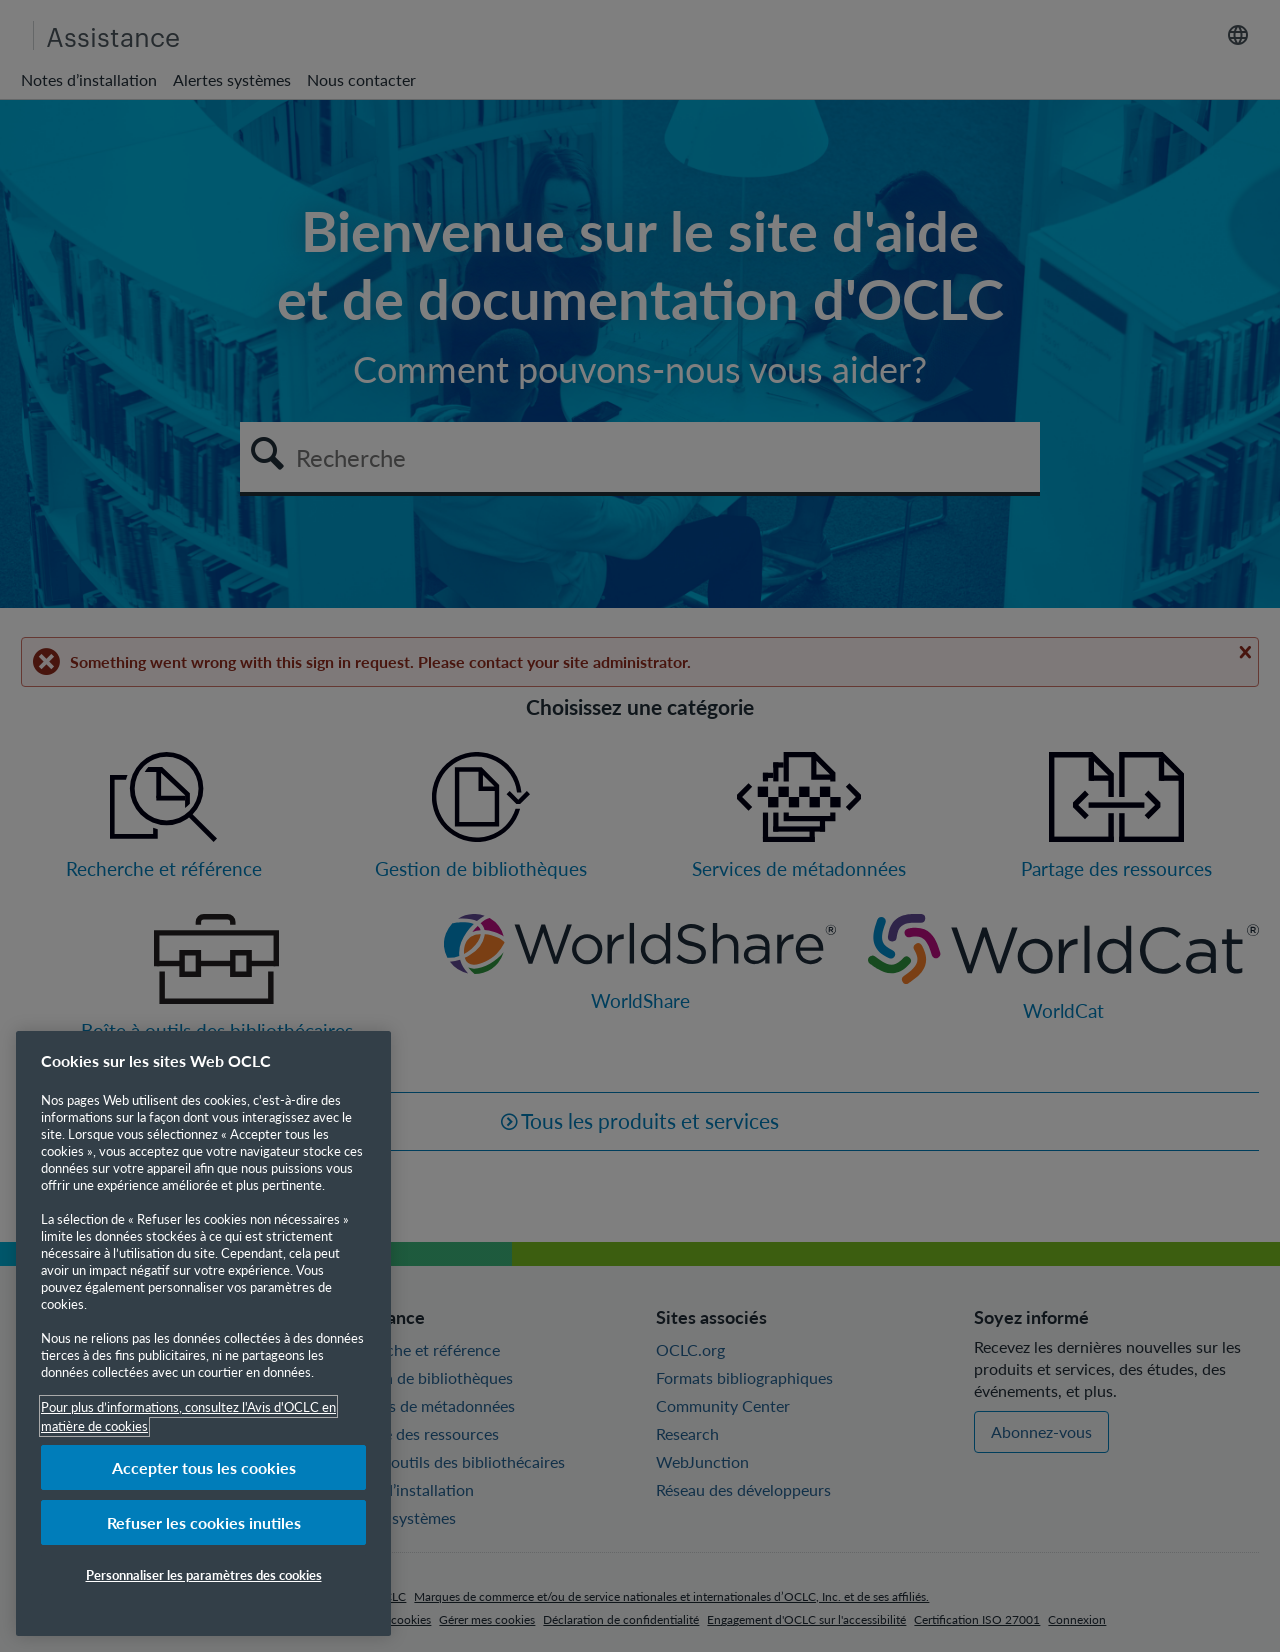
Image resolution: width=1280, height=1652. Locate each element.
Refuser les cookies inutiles (204, 1522)
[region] (203, 1333)
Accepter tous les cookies (204, 1467)
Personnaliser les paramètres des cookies (204, 1574)
